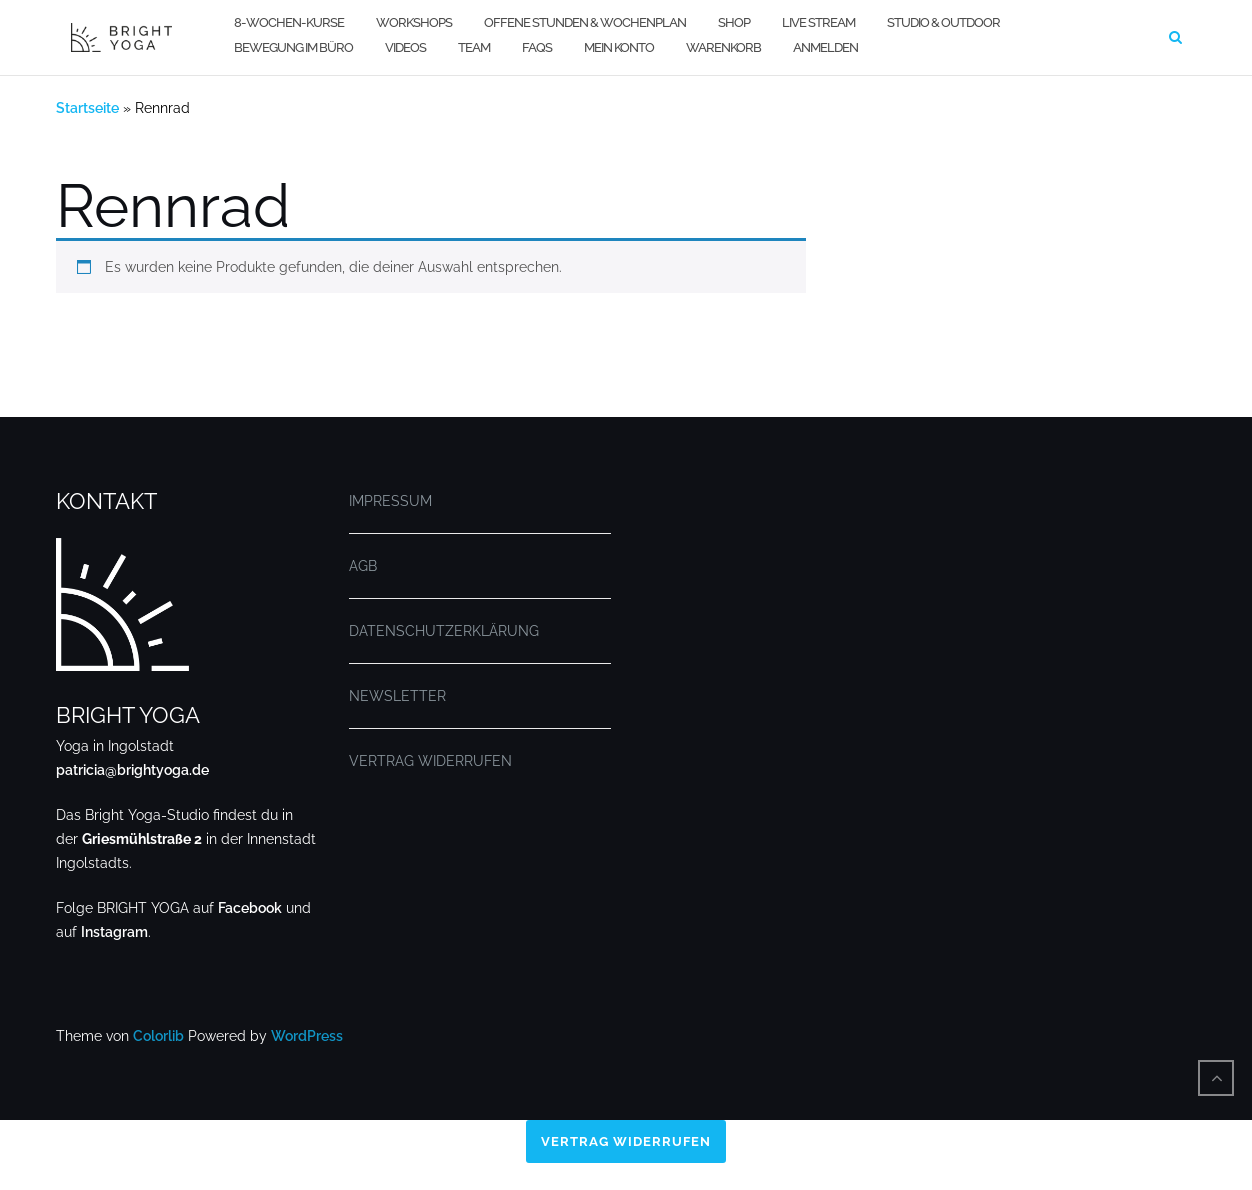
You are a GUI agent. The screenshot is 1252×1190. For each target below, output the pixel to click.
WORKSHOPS (414, 22)
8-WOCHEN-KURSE (289, 22)
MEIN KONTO (619, 47)
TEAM (474, 47)
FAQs (537, 47)
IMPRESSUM (390, 501)
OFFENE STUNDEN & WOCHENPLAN (585, 22)
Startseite (87, 108)
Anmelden (825, 47)
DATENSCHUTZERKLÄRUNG (444, 631)
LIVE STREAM (818, 22)
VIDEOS (405, 47)
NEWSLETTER (397, 696)
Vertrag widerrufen (626, 1143)
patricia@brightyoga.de (132, 770)
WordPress (307, 1036)
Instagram (114, 932)
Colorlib (158, 1036)
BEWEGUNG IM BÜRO (293, 47)
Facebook (250, 908)
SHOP (734, 22)
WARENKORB (723, 47)
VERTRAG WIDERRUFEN (430, 761)
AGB (363, 566)
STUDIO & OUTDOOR (943, 22)
